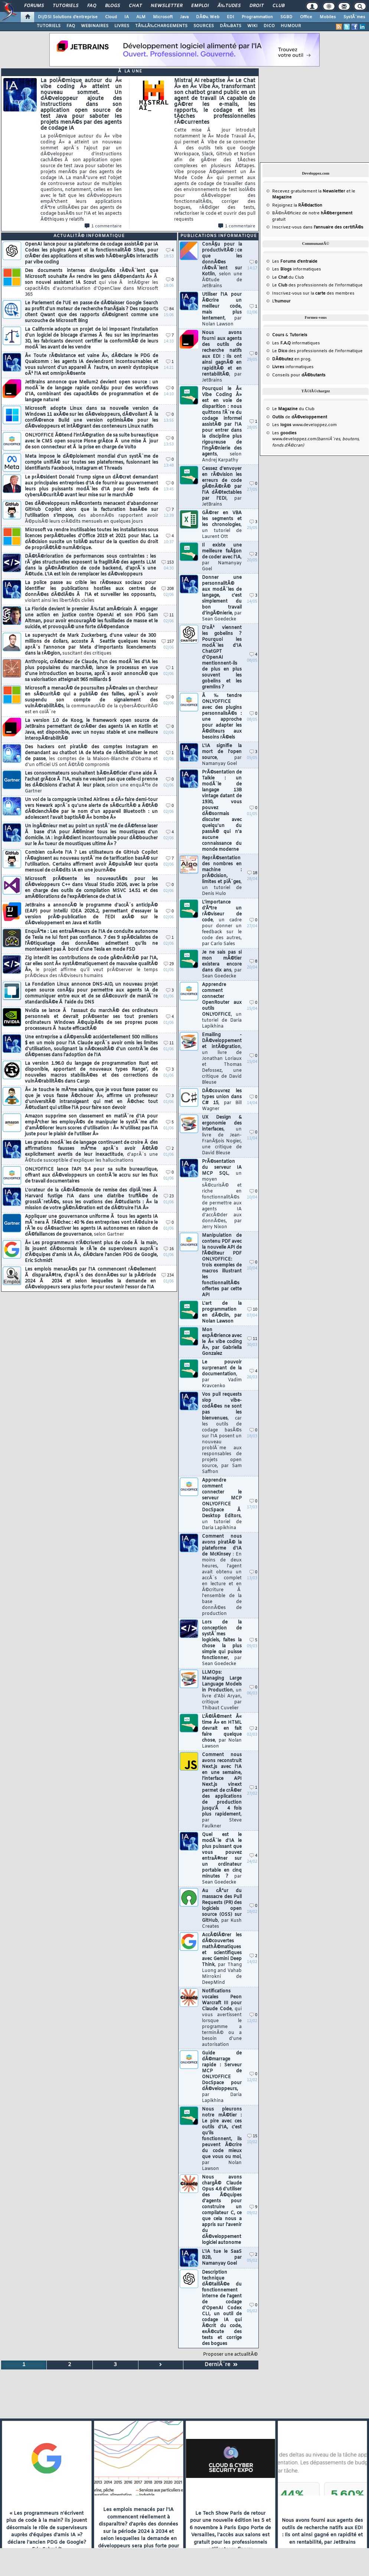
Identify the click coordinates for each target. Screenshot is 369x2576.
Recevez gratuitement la (308, 191)
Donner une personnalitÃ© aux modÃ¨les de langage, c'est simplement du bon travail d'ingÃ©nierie (222, 598)
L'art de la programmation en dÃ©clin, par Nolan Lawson (222, 1312)
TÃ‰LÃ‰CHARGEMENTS (161, 26)
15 (252, 2136)
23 (169, 1196)
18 (252, 873)
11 (169, 615)
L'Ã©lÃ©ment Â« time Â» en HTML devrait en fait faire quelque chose (222, 1731)
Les (294, 261)
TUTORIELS (49, 26)
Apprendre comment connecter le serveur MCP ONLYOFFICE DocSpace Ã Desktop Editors (222, 1504)
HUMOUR (291, 26)
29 (169, 964)
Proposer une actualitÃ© (230, 2355)
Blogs (112, 6)
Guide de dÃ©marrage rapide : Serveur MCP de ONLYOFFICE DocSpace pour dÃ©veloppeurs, (222, 2077)
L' (281, 301)
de (299, 417)
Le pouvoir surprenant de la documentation (222, 1374)
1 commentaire (103, 226)
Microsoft (163, 17)
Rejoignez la (297, 205)
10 (252, 1309)
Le (279, 277)
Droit (256, 6)
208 (167, 589)
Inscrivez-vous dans (317, 227)
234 (167, 1275)
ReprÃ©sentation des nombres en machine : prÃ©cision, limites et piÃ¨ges (222, 876)
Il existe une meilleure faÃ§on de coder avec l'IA (222, 557)
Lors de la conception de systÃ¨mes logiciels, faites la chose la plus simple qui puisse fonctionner (222, 1643)
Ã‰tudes (229, 6)
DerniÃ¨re (221, 2364)
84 (169, 309)
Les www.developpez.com (304, 425)
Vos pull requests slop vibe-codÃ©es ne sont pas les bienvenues (222, 1433)
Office (306, 17)
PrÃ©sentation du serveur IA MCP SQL (222, 1194)
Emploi (199, 6)
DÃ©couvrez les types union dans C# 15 (222, 1100)
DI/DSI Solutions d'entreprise (68, 17)
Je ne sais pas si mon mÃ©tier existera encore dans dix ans (222, 964)
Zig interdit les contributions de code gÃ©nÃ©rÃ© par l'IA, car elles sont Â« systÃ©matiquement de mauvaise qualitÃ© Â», (91, 967)
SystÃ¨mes (354, 17)
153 (167, 562)
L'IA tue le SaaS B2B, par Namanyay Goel (222, 2258)
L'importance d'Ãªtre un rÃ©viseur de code (222, 923)
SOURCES (203, 26)
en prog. (291, 359)
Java (184, 17)
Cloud (111, 17)
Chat (135, 6)
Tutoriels (65, 6)
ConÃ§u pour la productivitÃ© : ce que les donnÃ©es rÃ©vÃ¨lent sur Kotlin (222, 265)
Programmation (257, 17)
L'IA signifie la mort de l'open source (222, 755)
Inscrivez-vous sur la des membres (313, 293)
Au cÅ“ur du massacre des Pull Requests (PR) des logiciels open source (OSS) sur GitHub (222, 1909)
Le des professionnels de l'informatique (317, 285)
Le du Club (293, 409)
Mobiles (328, 17)
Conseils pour (299, 375)
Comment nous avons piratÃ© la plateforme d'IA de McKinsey (222, 1575)
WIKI (252, 26)
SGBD (286, 17)
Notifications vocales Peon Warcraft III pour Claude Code (222, 2018)
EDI (230, 17)
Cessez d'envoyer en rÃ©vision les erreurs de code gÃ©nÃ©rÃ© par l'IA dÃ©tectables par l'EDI (222, 486)
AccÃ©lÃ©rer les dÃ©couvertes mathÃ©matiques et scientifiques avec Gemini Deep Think (222, 1959)
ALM (141, 17)
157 (167, 641)
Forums (34, 6)
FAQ (91, 6)
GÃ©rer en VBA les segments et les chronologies (222, 525)
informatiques (293, 367)
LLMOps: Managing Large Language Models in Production (222, 1690)
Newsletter (166, 6)
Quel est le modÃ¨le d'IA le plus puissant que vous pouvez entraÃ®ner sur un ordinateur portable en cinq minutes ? (222, 1858)
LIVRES (121, 26)
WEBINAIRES (94, 26)
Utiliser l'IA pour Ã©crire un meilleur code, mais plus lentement (222, 309)
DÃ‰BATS (230, 26)
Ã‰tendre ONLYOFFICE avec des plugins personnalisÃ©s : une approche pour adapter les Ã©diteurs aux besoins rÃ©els (222, 716)
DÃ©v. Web (207, 17)
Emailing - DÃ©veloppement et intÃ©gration (222, 1059)
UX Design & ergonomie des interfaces (222, 1135)
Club (278, 6)
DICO (269, 26)
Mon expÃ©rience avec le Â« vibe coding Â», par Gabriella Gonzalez (222, 1342)
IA (126, 17)
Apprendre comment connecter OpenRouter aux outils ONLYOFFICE (222, 1005)
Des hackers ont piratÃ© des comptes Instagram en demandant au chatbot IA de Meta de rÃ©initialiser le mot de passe (91, 756)
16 (169, 1249)
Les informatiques (296, 269)
